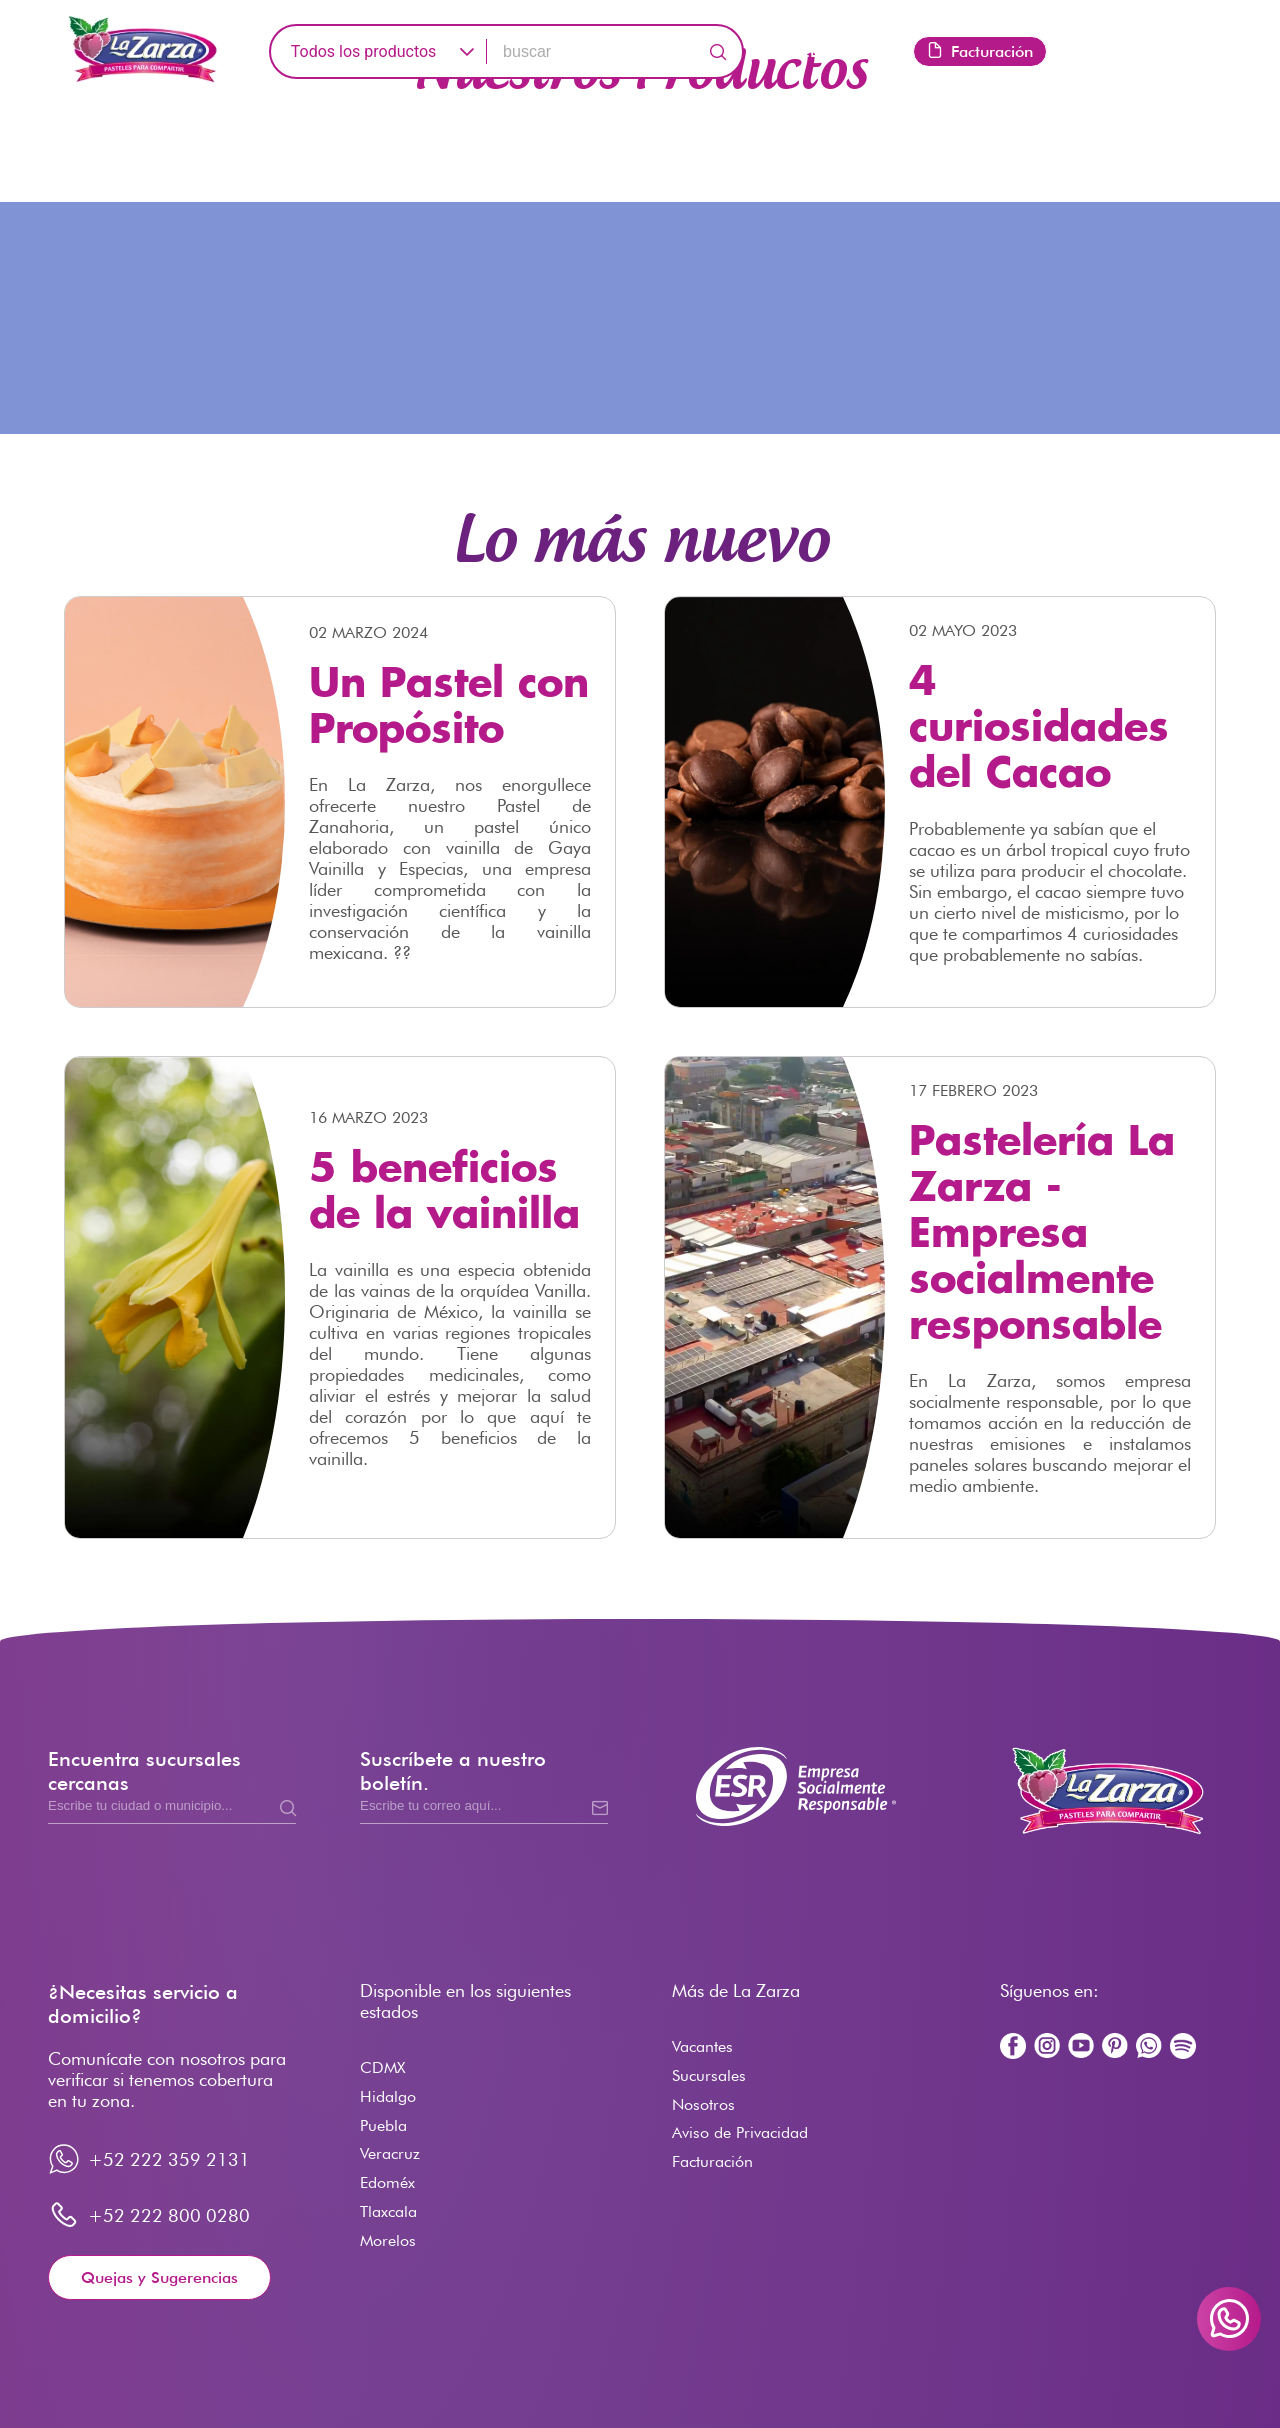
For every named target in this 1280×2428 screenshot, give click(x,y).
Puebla (383, 2125)
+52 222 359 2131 (169, 2159)
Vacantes (702, 2046)
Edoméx (387, 2182)
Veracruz (390, 2153)
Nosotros (703, 2104)
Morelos (388, 2240)
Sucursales (709, 2075)
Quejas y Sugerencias (159, 2277)
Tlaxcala (388, 2211)
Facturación (980, 51)
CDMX (382, 2067)
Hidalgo (388, 2096)
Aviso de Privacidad (740, 2132)
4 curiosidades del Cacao (1039, 729)
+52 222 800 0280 (169, 2215)
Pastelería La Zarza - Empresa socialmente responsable (1042, 1235)
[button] (467, 51)
